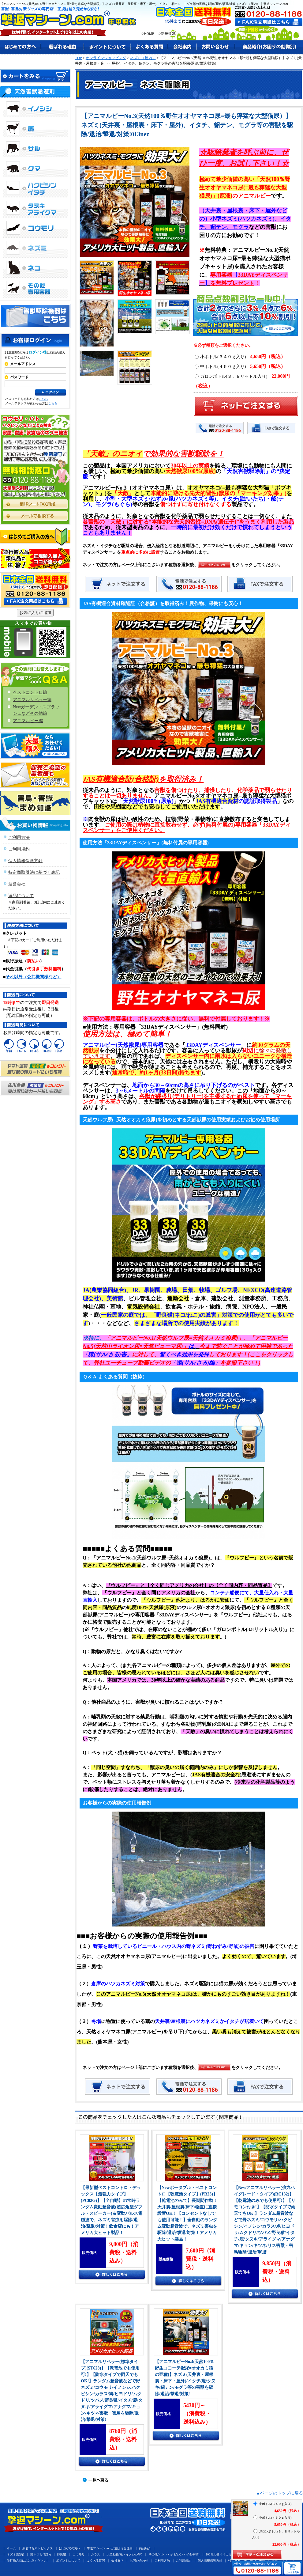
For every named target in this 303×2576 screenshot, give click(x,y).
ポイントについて (68, 2560)
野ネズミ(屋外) (40, 2554)
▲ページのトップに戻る (279, 2493)
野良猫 (61, 2554)
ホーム (11, 2548)
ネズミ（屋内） (143, 58)
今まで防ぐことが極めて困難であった (246, 1346)
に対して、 (145, 1354)
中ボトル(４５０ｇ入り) (240, 366)
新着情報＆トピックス (37, 2548)
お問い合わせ (139, 2560)
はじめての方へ (69, 2548)
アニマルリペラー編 (32, 699)
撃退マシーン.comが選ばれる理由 (110, 2548)
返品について (21, 895)
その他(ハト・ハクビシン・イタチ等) (174, 2554)
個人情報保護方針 (25, 860)
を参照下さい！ (239, 1363)
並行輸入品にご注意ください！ (28, 2560)
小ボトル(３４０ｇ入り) (240, 356)
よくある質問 (96, 2560)
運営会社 (16, 884)
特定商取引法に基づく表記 (34, 872)
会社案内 (117, 2560)
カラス (95, 2554)
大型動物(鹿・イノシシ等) (124, 2554)
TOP (78, 58)
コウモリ (79, 2554)
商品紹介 (145, 2548)
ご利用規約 (19, 849)
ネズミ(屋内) (15, 2554)
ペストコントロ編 (30, 692)
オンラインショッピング (106, 58)
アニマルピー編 (28, 720)
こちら (43, 398)
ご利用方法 (19, 837)
